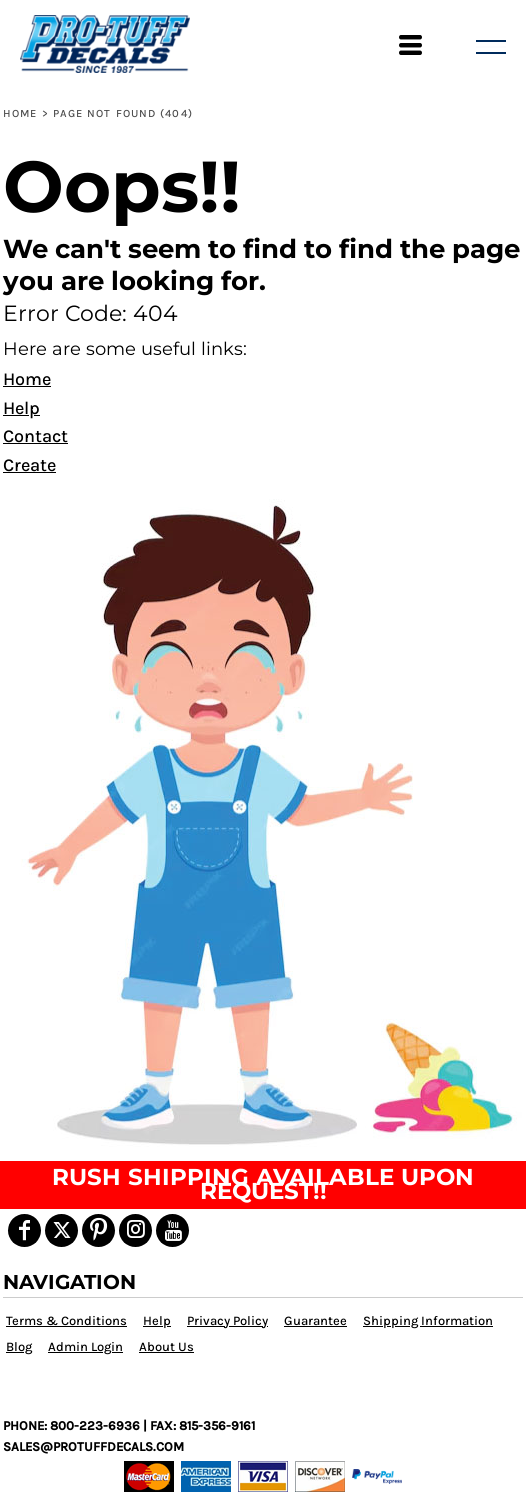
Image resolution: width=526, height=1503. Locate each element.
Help (21, 408)
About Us (166, 1346)
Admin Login (85, 1346)
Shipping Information (428, 1320)
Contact (35, 436)
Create (29, 465)
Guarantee (315, 1320)
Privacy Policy (227, 1320)
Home (20, 113)
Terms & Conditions (66, 1320)
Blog (19, 1346)
